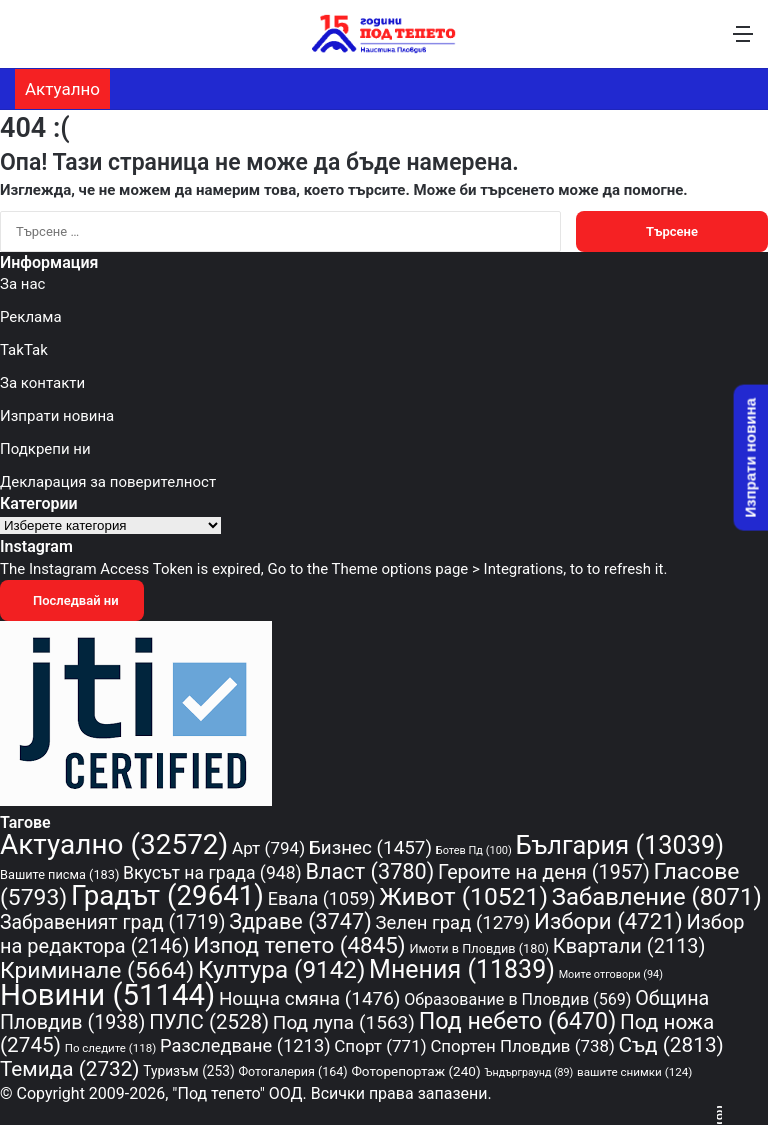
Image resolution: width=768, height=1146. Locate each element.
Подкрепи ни (45, 449)
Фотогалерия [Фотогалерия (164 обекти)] (292, 1071)
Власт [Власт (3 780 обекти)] (370, 871)
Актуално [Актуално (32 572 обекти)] (114, 844)
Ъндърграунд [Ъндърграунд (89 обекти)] (528, 1072)
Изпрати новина (57, 416)
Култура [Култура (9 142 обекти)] (281, 969)
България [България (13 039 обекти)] (620, 845)
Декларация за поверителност (108, 482)
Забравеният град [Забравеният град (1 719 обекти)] (112, 922)
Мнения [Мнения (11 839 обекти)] (462, 969)
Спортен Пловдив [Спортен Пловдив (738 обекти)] (522, 1046)
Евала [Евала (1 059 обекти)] (322, 898)
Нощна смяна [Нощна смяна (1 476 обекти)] (310, 998)
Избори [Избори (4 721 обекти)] (608, 921)
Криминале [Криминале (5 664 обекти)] (97, 970)
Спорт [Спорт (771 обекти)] (380, 1046)
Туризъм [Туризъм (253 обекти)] (188, 1071)
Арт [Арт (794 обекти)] (268, 848)
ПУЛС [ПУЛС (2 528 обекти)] (209, 1022)
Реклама (31, 317)
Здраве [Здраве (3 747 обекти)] (300, 921)
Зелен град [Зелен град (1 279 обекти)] (452, 923)
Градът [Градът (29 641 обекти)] (167, 895)
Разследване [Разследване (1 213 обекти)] (245, 1045)
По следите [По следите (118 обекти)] (111, 1048)
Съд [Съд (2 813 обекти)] (671, 1045)
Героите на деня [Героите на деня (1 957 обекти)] (544, 872)
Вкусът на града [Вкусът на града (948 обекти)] (212, 873)
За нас (22, 284)
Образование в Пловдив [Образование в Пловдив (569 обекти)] (517, 999)
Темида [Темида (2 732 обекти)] (70, 1069)
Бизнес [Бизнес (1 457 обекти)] (370, 848)
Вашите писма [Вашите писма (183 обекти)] (59, 874)
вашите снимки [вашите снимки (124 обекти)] (634, 1072)
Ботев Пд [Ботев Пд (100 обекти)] (474, 850)
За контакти (42, 383)
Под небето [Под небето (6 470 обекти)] (518, 1021)
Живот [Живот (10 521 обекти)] (463, 896)
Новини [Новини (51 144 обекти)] (107, 995)
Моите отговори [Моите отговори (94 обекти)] (611, 974)
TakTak (24, 350)
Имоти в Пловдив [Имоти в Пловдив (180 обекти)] (479, 948)
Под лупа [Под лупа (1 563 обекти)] (344, 1022)
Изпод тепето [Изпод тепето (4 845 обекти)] (299, 945)
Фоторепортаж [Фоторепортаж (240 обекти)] (415, 1071)
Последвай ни (72, 600)
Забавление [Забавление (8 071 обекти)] (657, 897)
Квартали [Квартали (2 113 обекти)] (629, 946)
